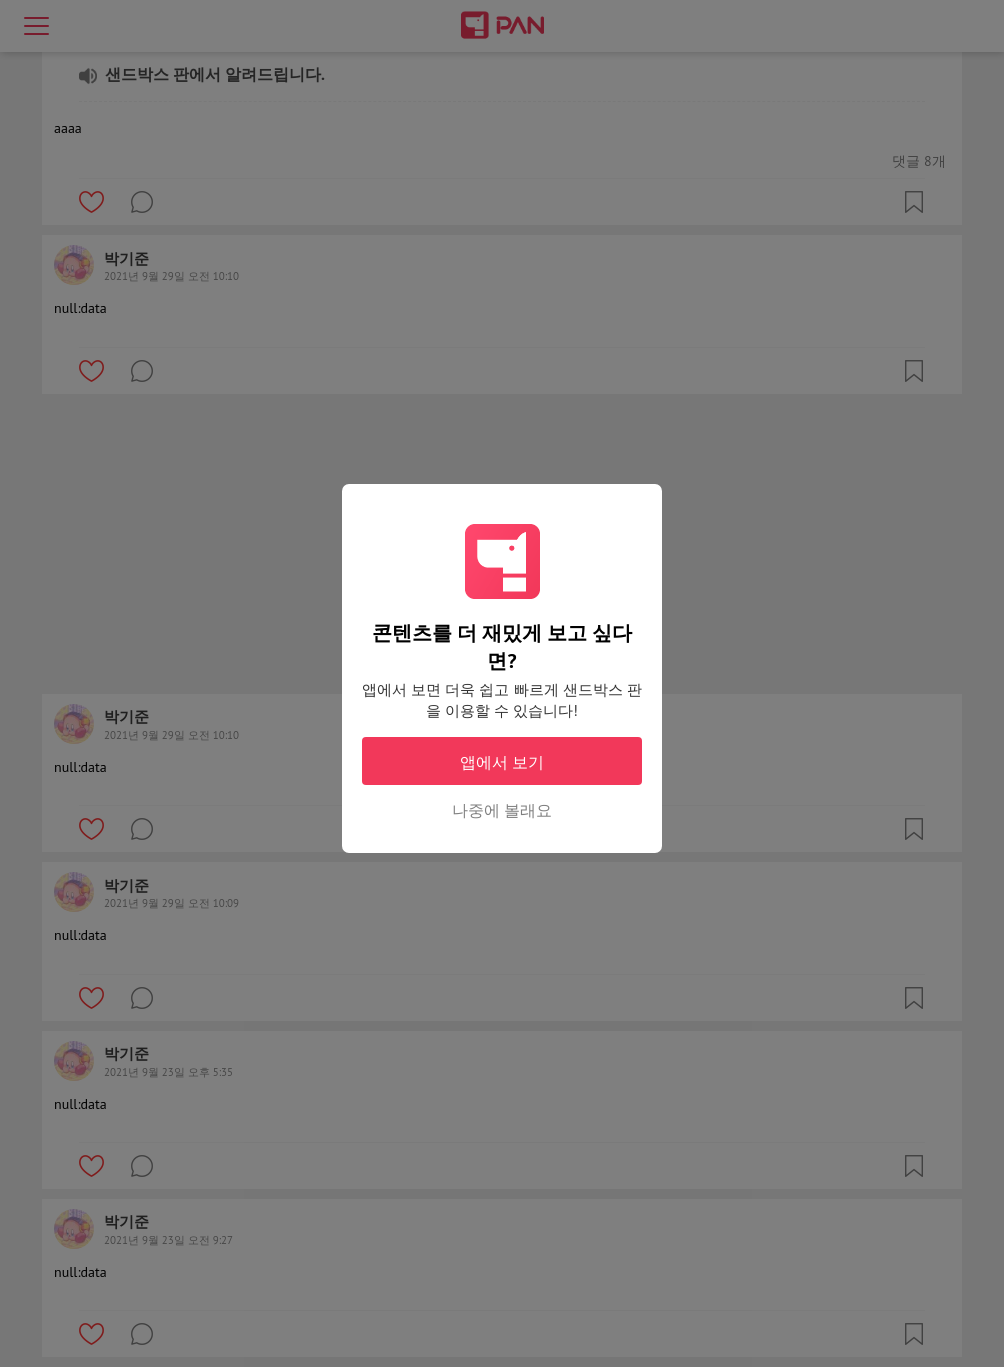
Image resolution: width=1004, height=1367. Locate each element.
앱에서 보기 (502, 762)
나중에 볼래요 (502, 810)
